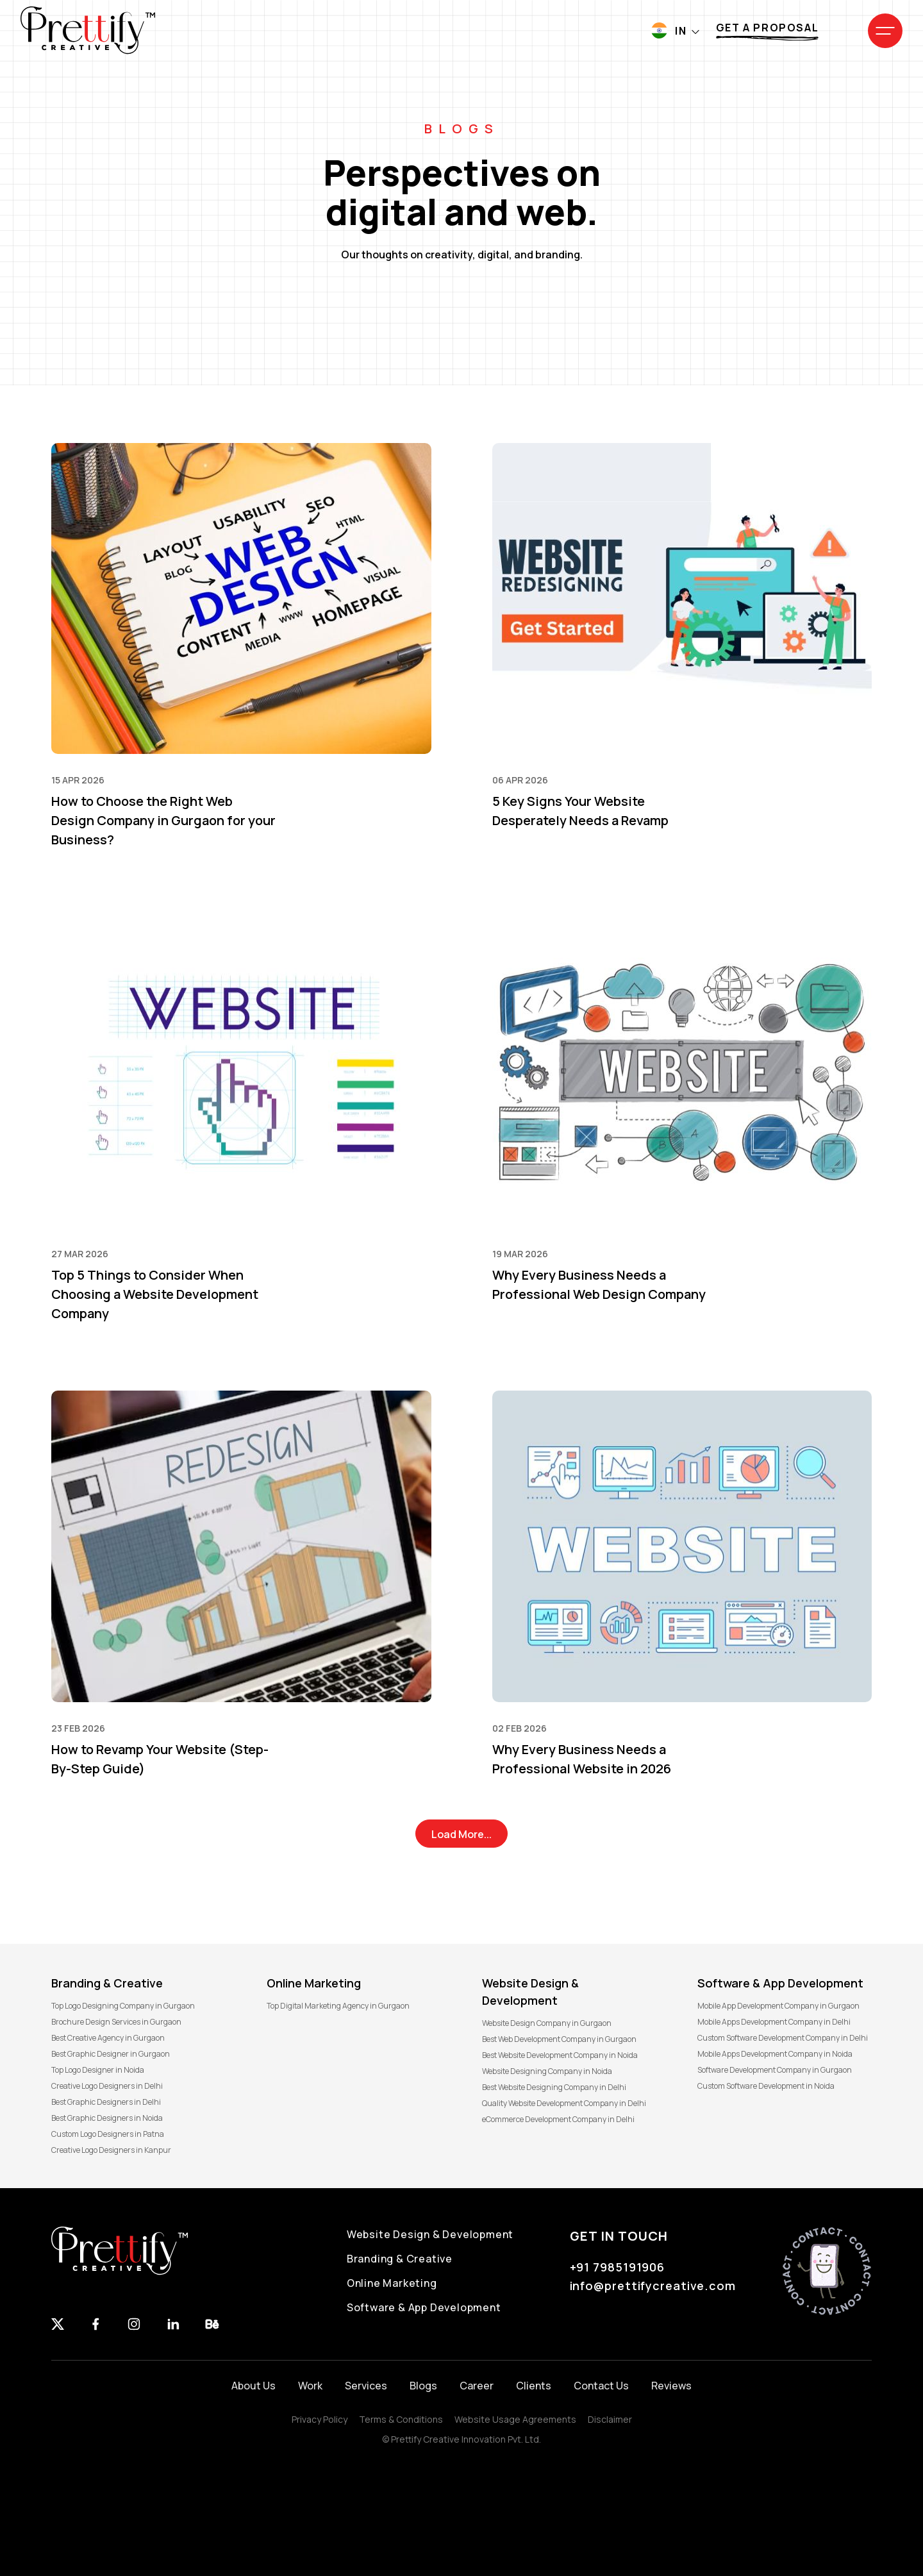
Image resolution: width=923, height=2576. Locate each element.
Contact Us (601, 2386)
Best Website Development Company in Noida (560, 2055)
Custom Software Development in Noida (766, 2085)
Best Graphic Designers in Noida (107, 2117)
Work (310, 2386)
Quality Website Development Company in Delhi (564, 2103)
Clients (533, 2386)
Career (477, 2386)
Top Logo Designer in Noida (97, 2069)
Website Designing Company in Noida (547, 2071)
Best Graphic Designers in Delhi (106, 2101)
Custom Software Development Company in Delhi (782, 2037)
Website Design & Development (430, 2234)
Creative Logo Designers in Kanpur (111, 2150)
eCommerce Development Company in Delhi (558, 2119)
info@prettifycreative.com (653, 2285)
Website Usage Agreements (515, 2419)
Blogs (423, 2386)
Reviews (671, 2386)
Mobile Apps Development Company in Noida (774, 2053)
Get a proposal (767, 28)
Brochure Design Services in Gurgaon (116, 2021)
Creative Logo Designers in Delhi (107, 2085)
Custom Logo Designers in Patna (107, 2134)
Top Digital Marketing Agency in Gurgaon (338, 2005)
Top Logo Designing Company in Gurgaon (123, 2005)
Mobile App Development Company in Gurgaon (778, 2005)
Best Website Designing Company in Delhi (554, 2087)
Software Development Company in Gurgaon (774, 2069)
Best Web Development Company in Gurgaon (559, 2039)
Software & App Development (424, 2307)
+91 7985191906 (617, 2267)
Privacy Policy (319, 2419)
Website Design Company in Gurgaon (546, 2023)
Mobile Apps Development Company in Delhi (774, 2021)
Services (366, 2386)
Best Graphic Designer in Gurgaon (110, 2053)
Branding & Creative (400, 2259)
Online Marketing (392, 2283)
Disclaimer (610, 2419)
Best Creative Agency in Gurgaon (108, 2037)
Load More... (461, 1834)
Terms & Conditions (401, 2419)
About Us (253, 2386)
